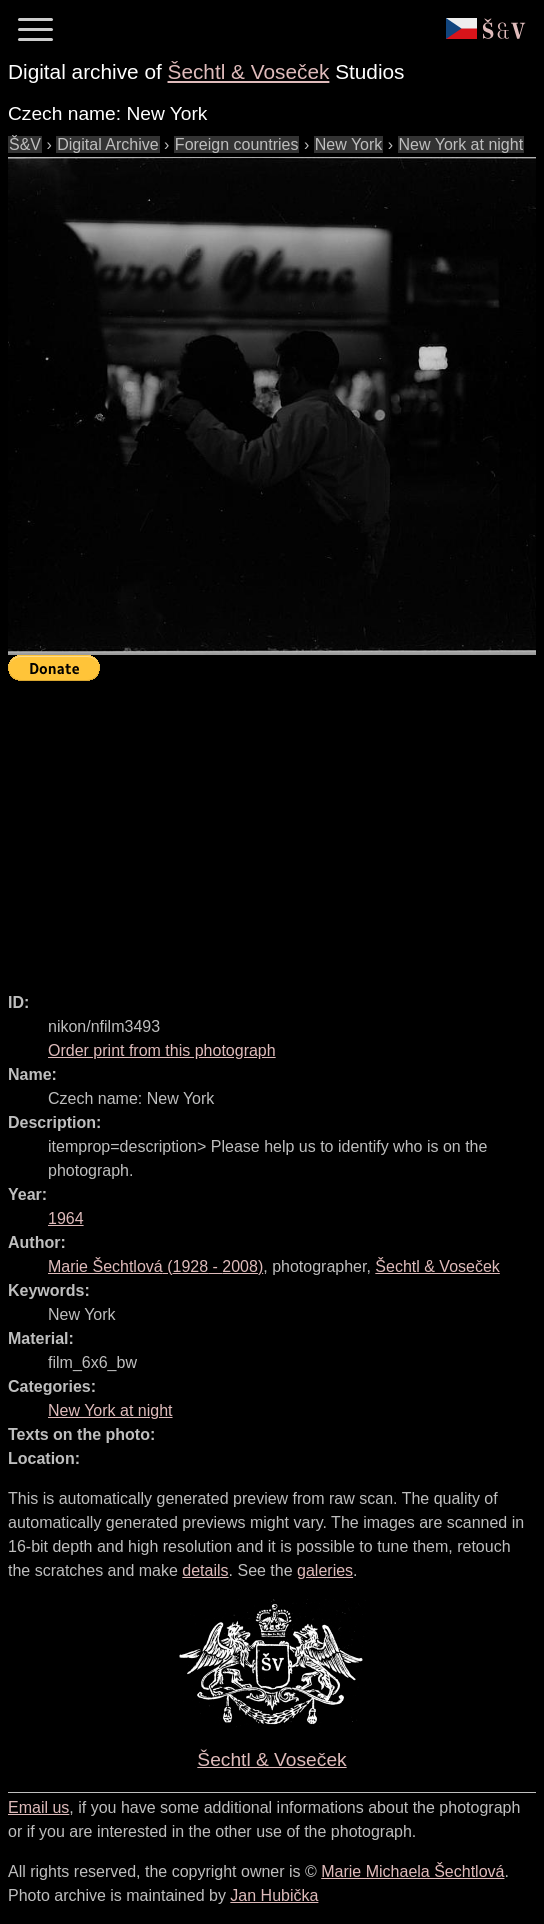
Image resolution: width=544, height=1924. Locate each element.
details (205, 1570)
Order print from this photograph (162, 1050)
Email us (38, 1807)
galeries (325, 1570)
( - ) (155, 1266)
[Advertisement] (276, 828)
